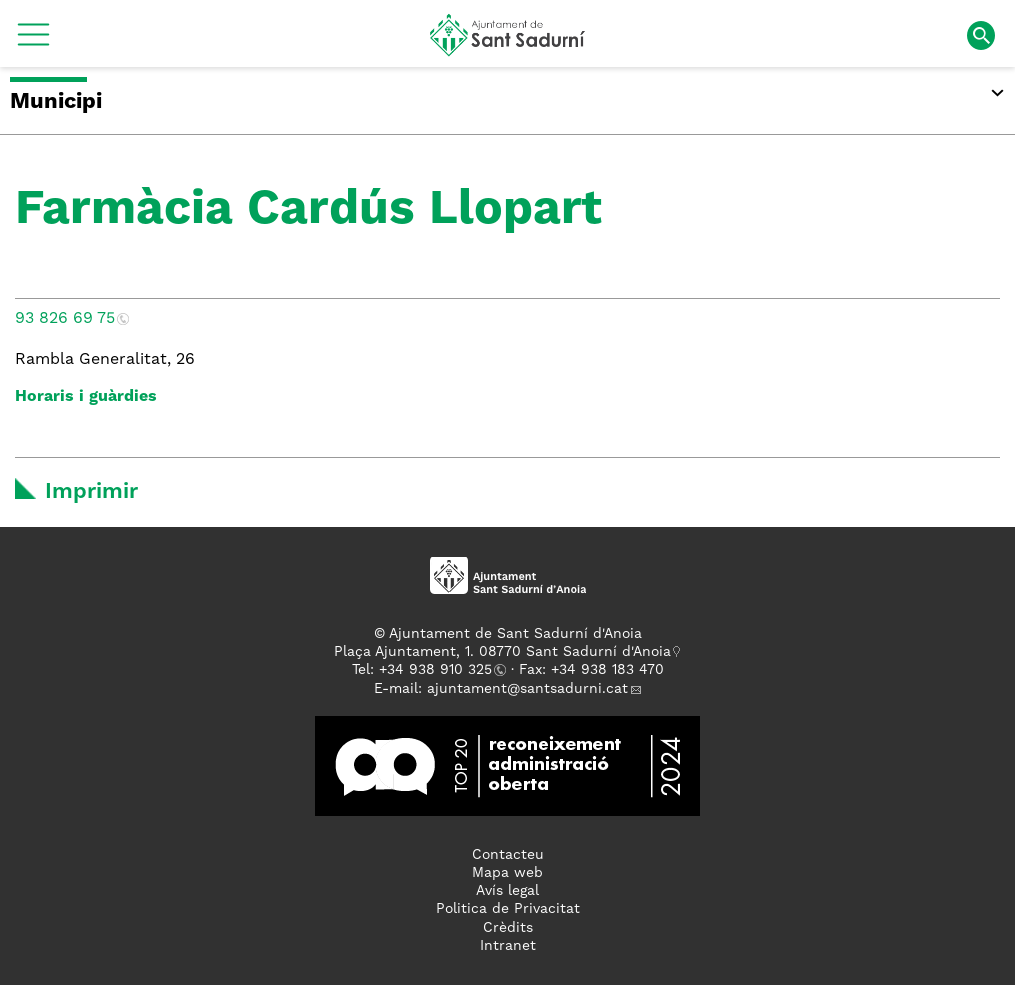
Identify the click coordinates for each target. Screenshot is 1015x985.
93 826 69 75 (65, 319)
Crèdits (508, 928)
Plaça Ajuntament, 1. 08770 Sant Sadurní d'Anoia (502, 652)
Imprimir (91, 492)
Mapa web (507, 873)
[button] (33, 42)
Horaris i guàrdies (86, 397)
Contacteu (508, 855)
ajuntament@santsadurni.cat (527, 689)
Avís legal (507, 891)
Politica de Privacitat (508, 909)
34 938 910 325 (439, 670)
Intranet (508, 946)
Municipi (56, 102)
